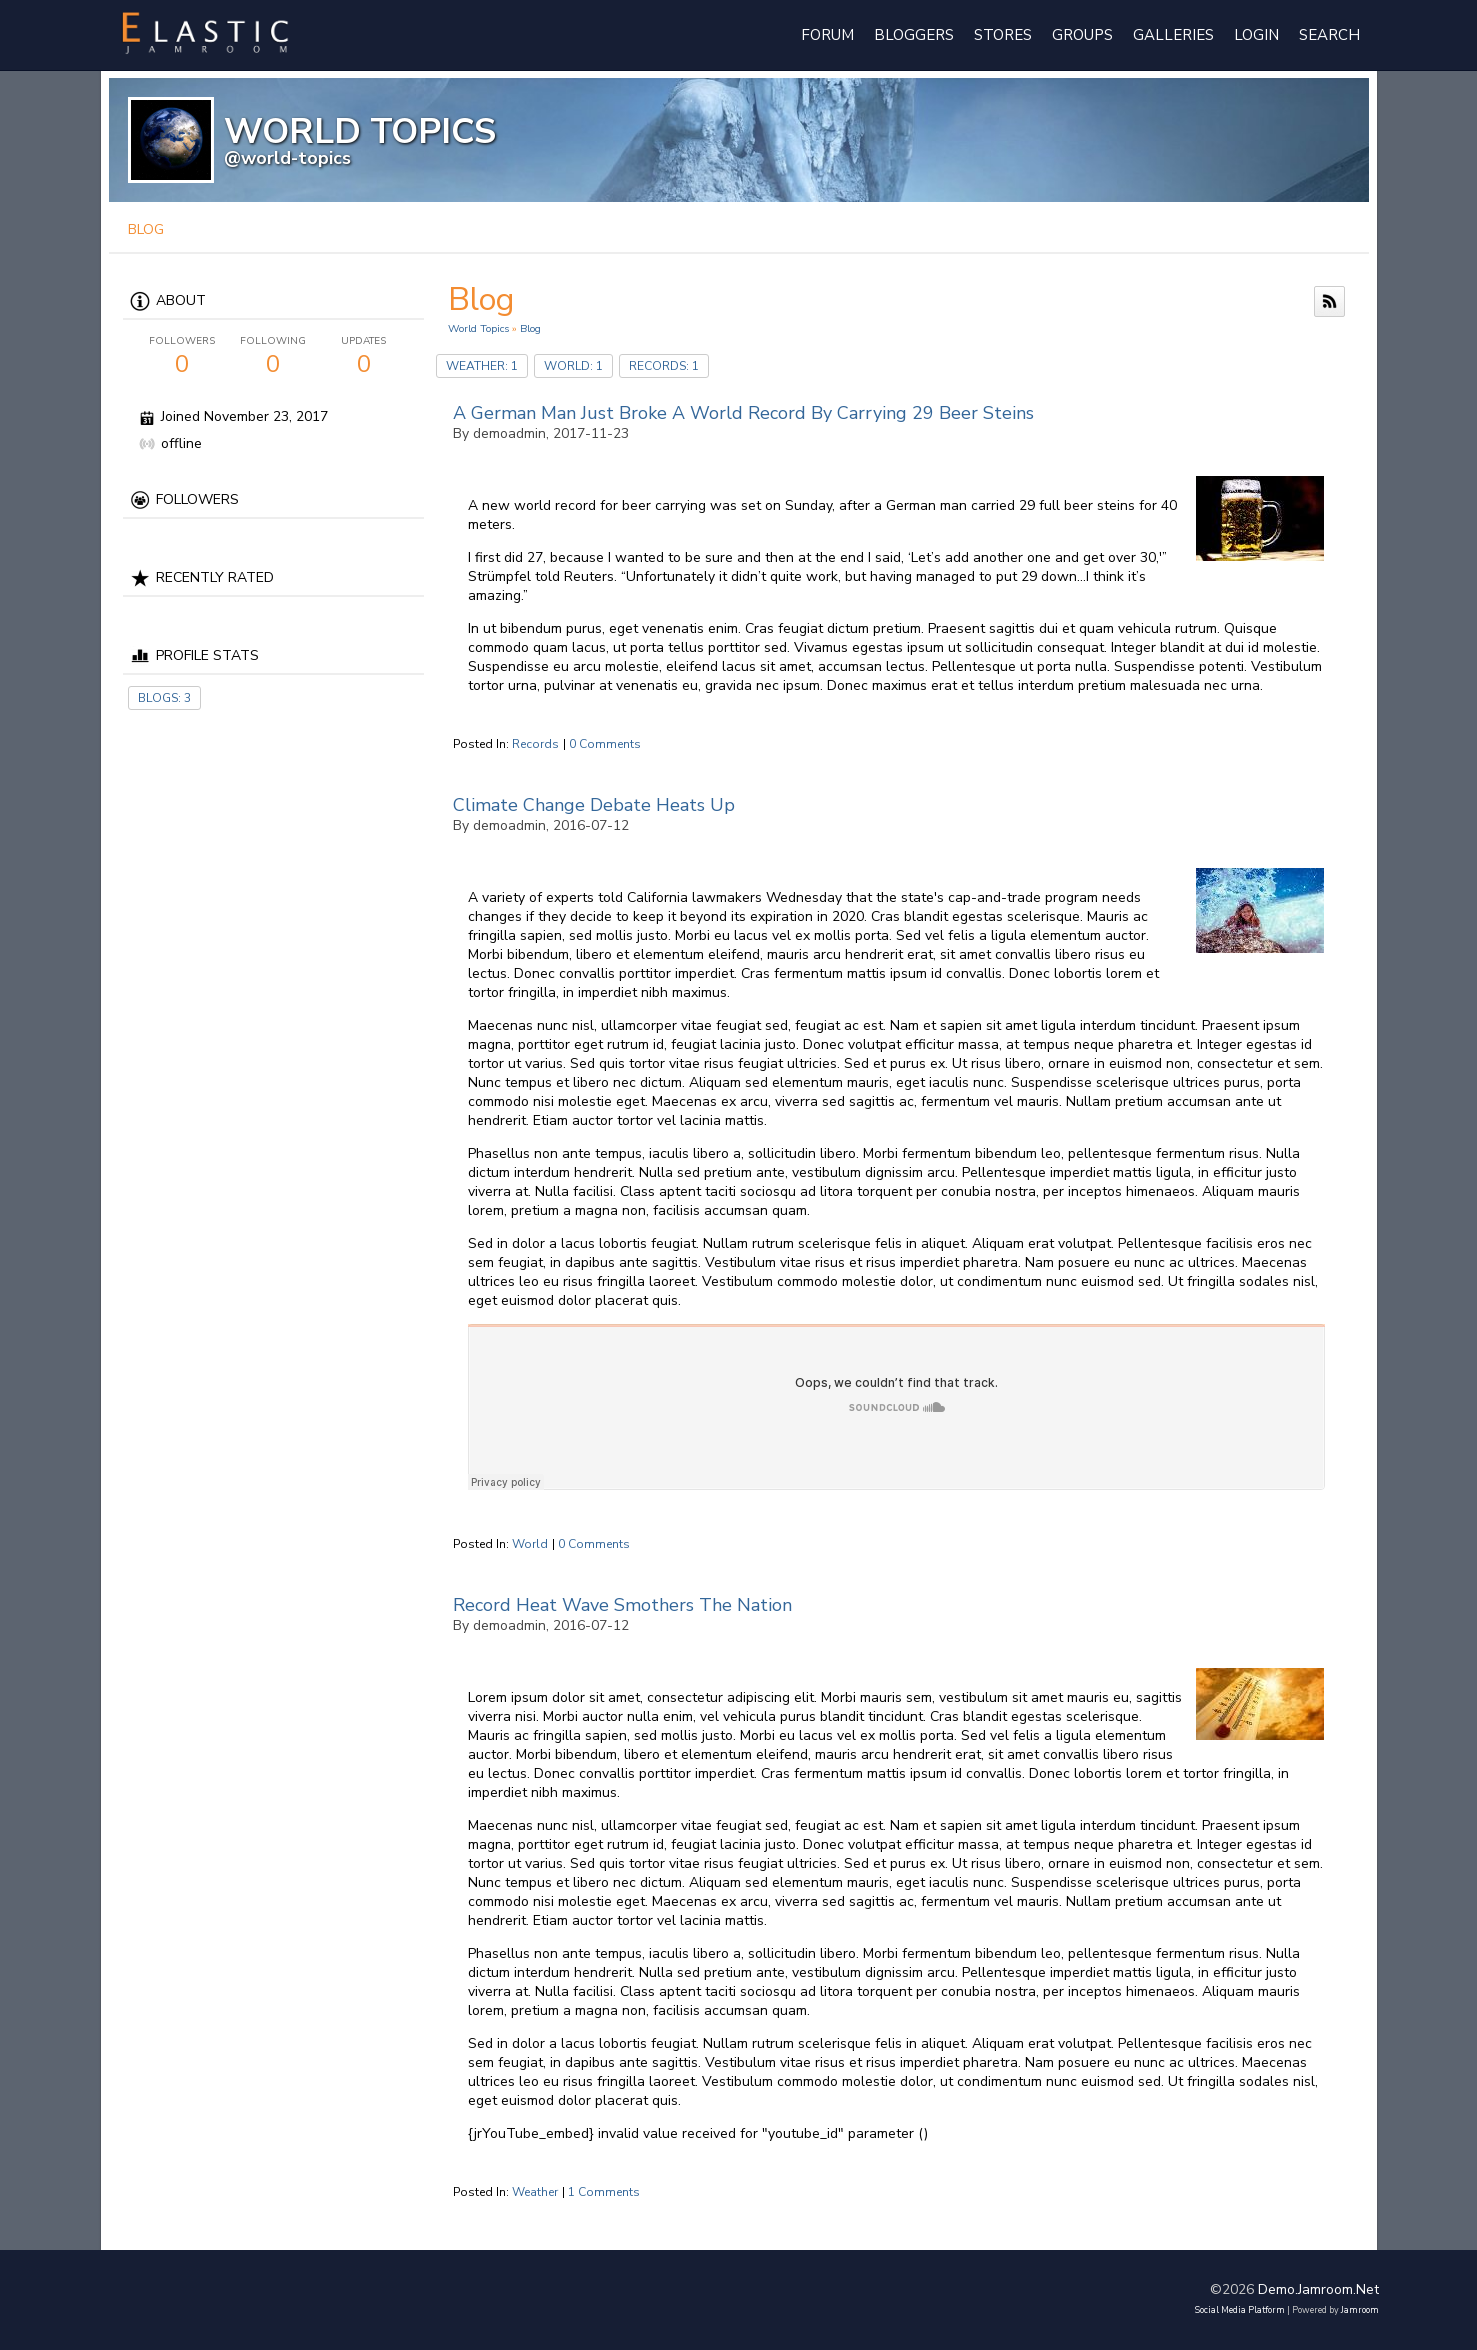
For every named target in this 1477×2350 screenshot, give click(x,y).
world (530, 1544)
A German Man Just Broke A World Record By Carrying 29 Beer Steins (743, 413)
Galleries (1173, 35)
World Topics (478, 328)
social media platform (1240, 2310)
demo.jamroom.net (1318, 2289)
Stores (1003, 35)
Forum (827, 35)
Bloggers (914, 35)
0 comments (605, 744)
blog (146, 229)
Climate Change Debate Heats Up (594, 805)
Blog (530, 328)
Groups (1082, 35)
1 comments (604, 2192)
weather (535, 2192)
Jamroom (1360, 2310)
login (1256, 35)
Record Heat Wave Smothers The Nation (622, 1605)
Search (1329, 35)
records (535, 744)
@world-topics (287, 158)
